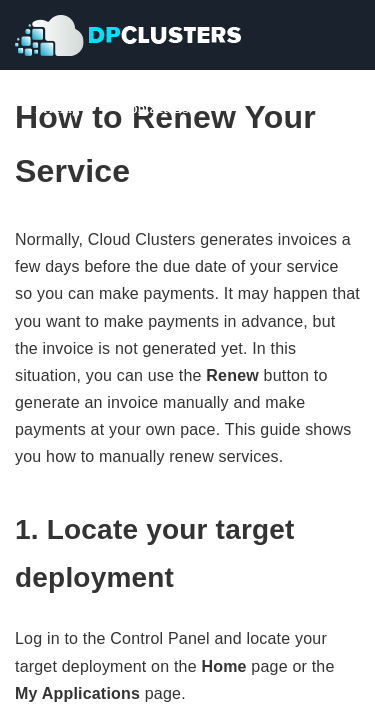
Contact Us (154, 108)
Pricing (57, 108)
